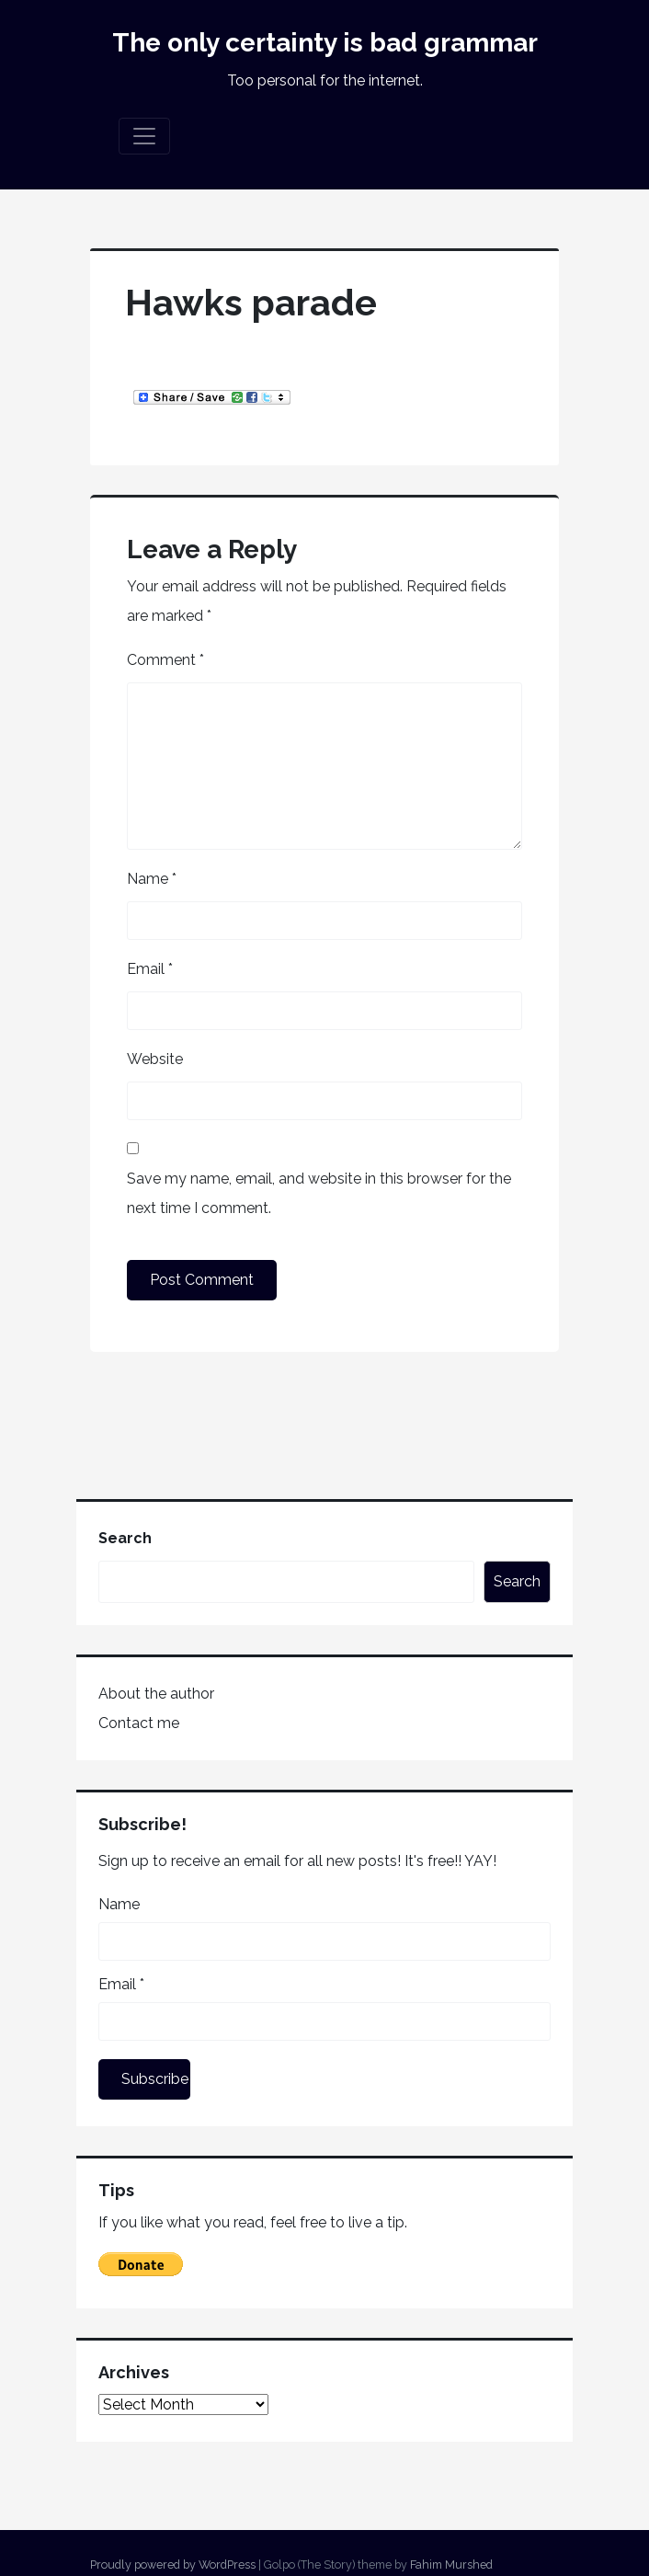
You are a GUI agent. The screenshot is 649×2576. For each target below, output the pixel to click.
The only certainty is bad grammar (325, 43)
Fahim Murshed (451, 2564)
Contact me (138, 1723)
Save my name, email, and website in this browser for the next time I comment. (319, 1193)
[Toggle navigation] (144, 136)
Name (151, 878)
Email (150, 969)
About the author (156, 1693)
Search (125, 1538)
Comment (165, 660)
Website (155, 1059)
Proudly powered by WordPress (173, 2564)
